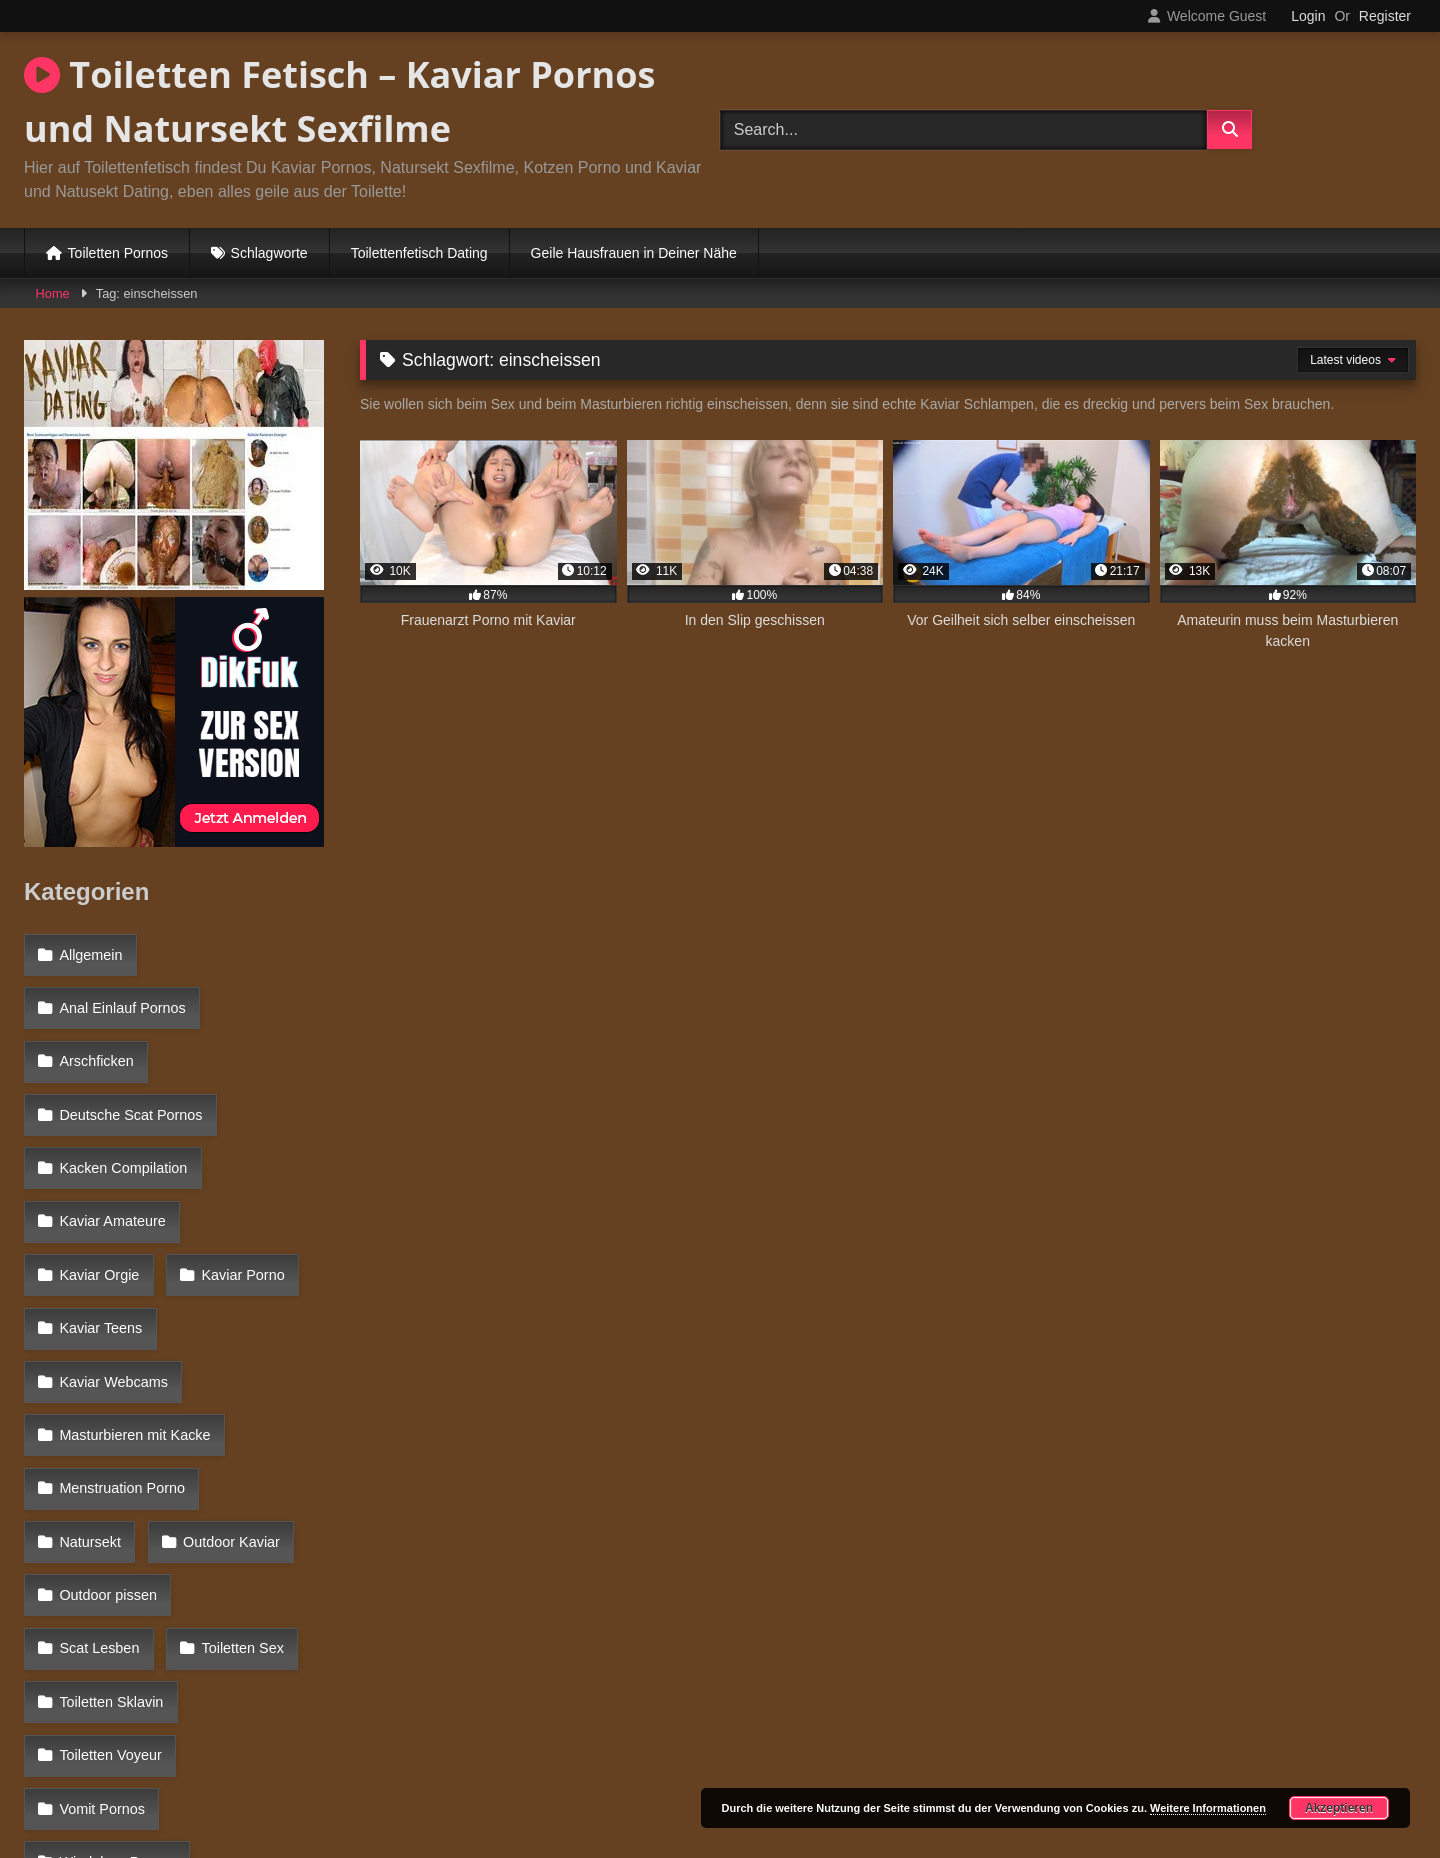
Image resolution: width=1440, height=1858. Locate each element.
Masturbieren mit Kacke (133, 1298)
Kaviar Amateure (111, 1168)
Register (1385, 16)
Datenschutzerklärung (852, 1771)
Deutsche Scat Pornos (129, 1082)
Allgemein (89, 952)
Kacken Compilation (122, 1125)
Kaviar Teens (238, 1211)
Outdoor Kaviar (106, 1385)
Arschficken (95, 1038)
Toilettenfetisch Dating (419, 253)
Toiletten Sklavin (248, 1471)
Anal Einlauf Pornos (121, 995)
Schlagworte (269, 253)
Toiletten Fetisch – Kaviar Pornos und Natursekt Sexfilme (339, 101)
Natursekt (271, 1341)
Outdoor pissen (107, 1428)
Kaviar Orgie (260, 1168)
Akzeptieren (1339, 1808)
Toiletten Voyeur (109, 1515)
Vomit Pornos (101, 1558)
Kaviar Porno (99, 1211)
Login (1308, 16)
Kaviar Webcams (112, 1255)
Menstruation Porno (121, 1341)
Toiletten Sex (99, 1471)
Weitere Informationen (1208, 1808)
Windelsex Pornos (116, 1601)
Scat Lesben (252, 1428)
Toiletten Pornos (118, 253)
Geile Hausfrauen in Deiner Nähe (634, 253)
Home (53, 293)
